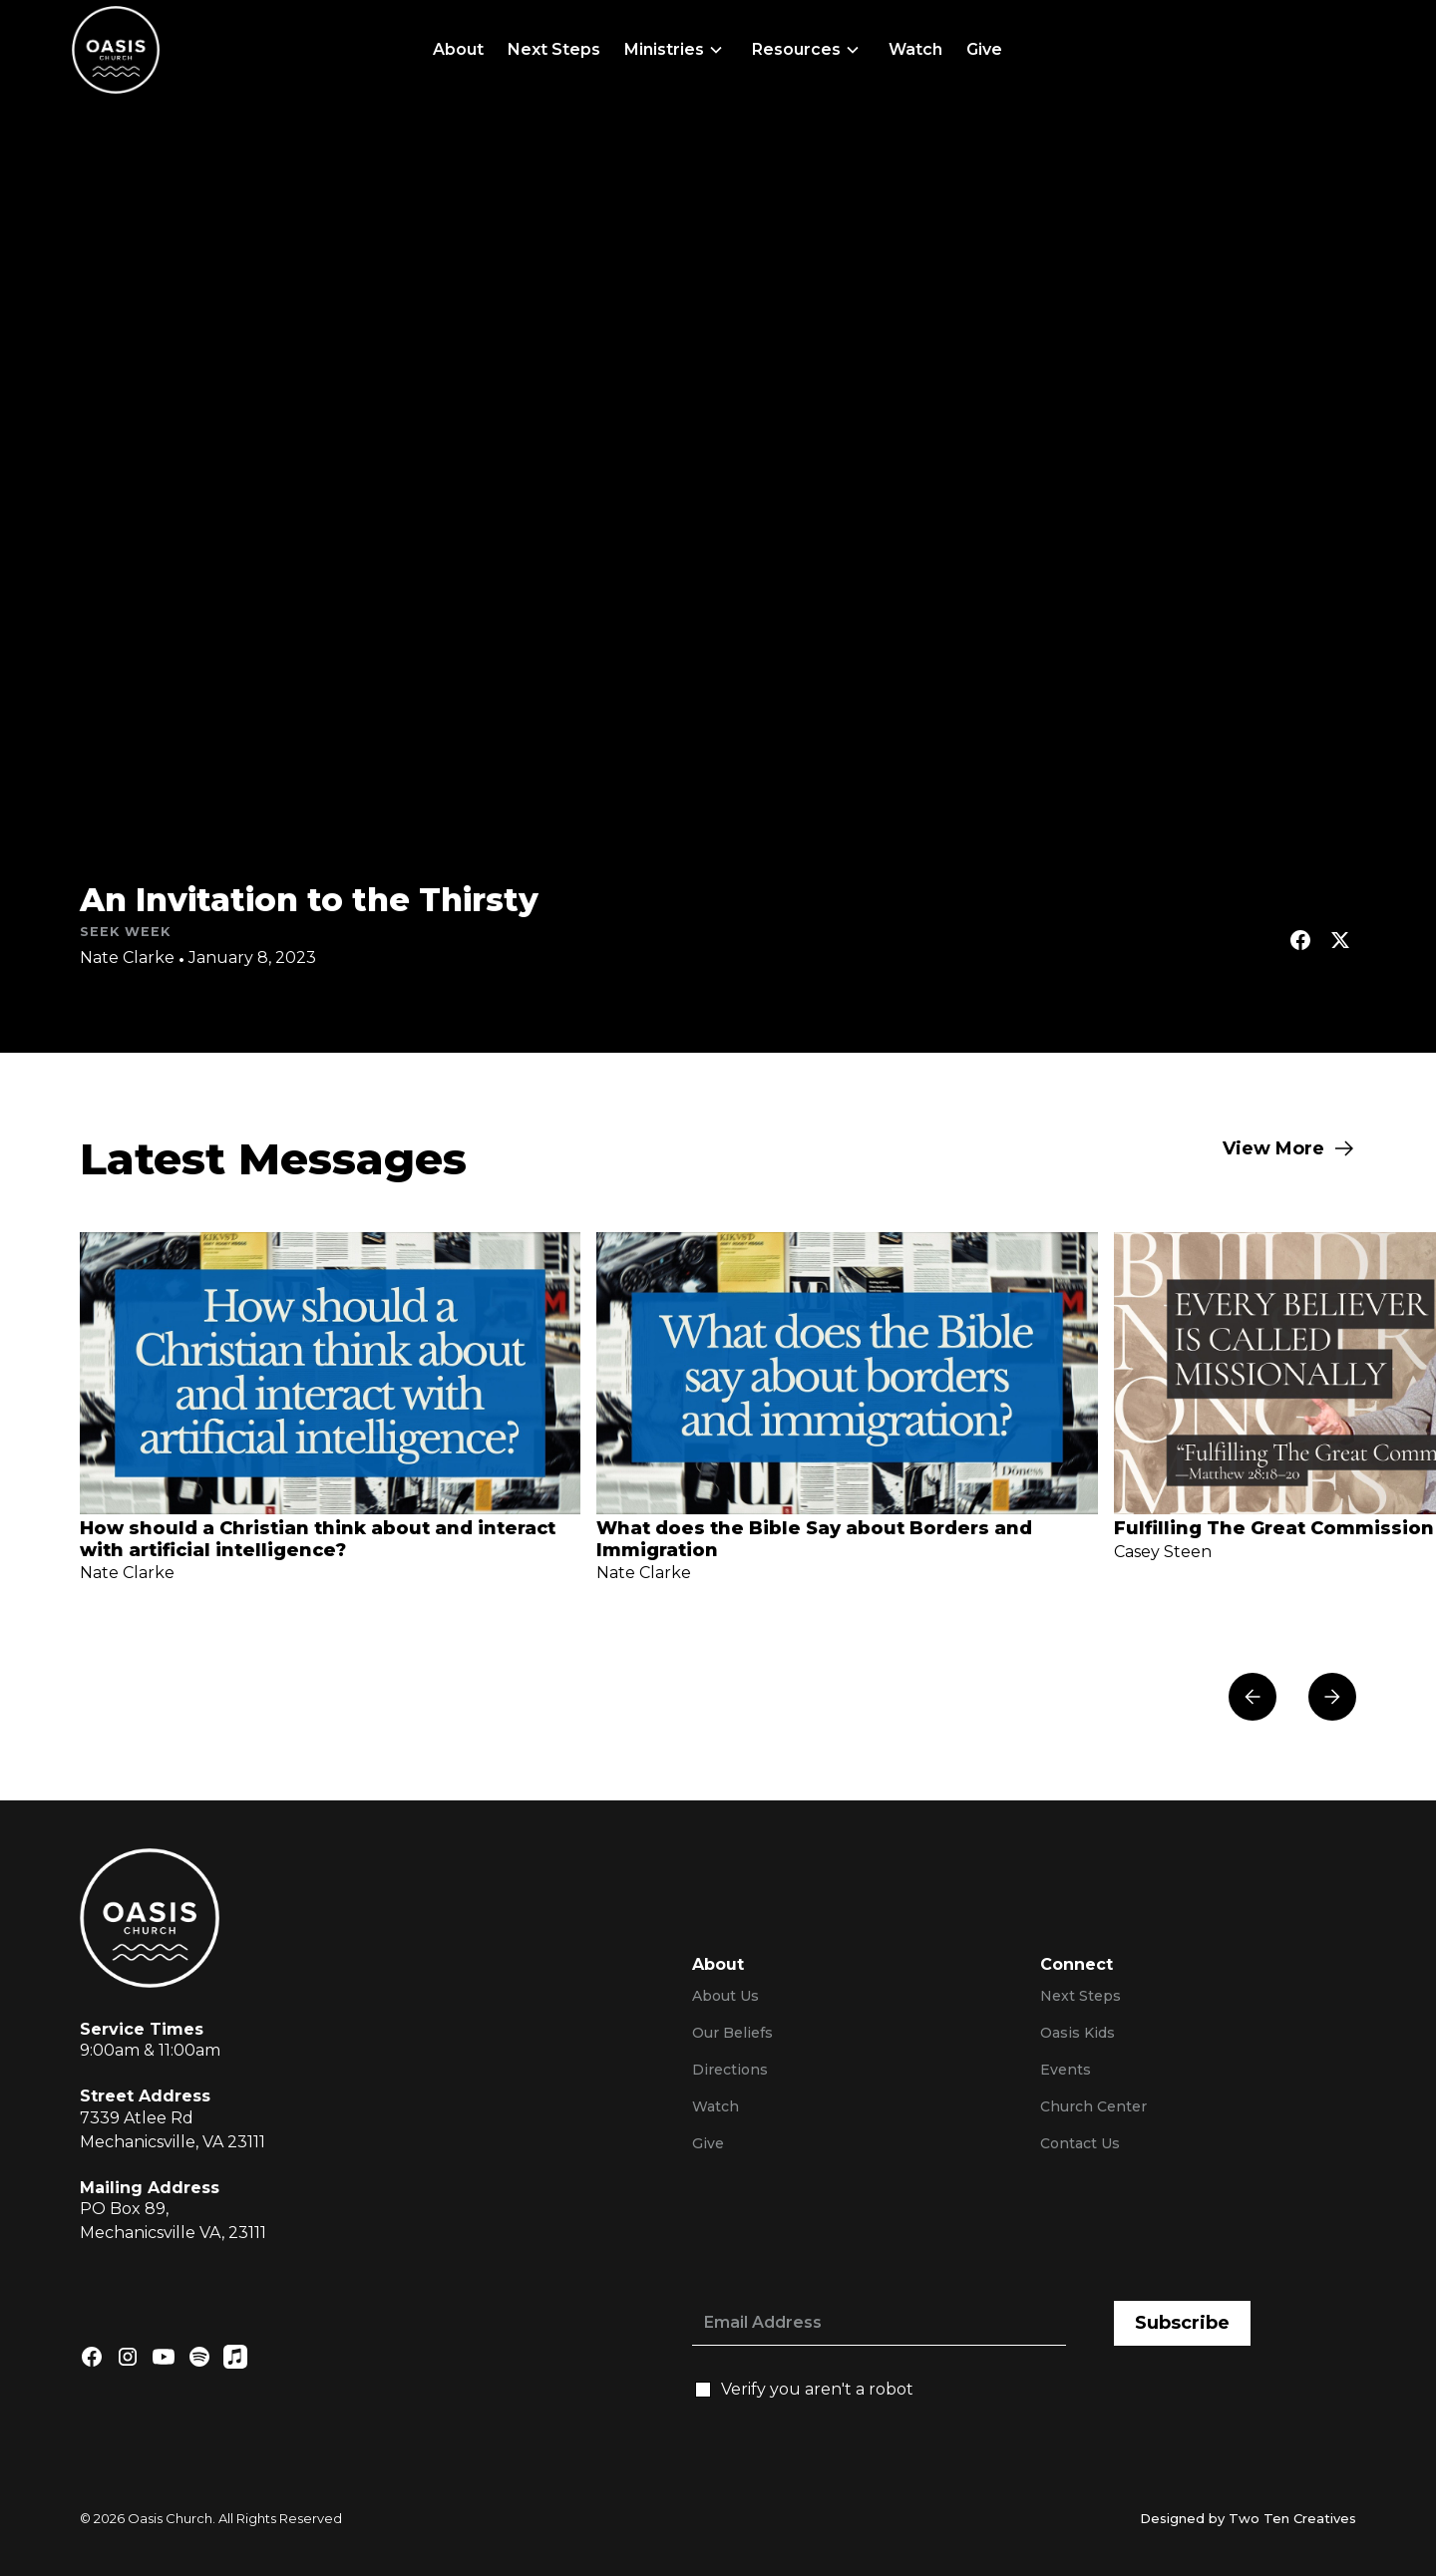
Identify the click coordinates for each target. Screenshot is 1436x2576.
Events (1065, 2070)
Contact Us (1080, 2143)
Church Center (1093, 2106)
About (458, 49)
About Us (725, 1996)
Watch (915, 49)
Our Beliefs (732, 2033)
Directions (730, 2070)
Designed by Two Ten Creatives (1248, 2518)
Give (984, 49)
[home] (116, 50)
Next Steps (554, 49)
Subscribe (1182, 2323)
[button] (676, 50)
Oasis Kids (1077, 2033)
